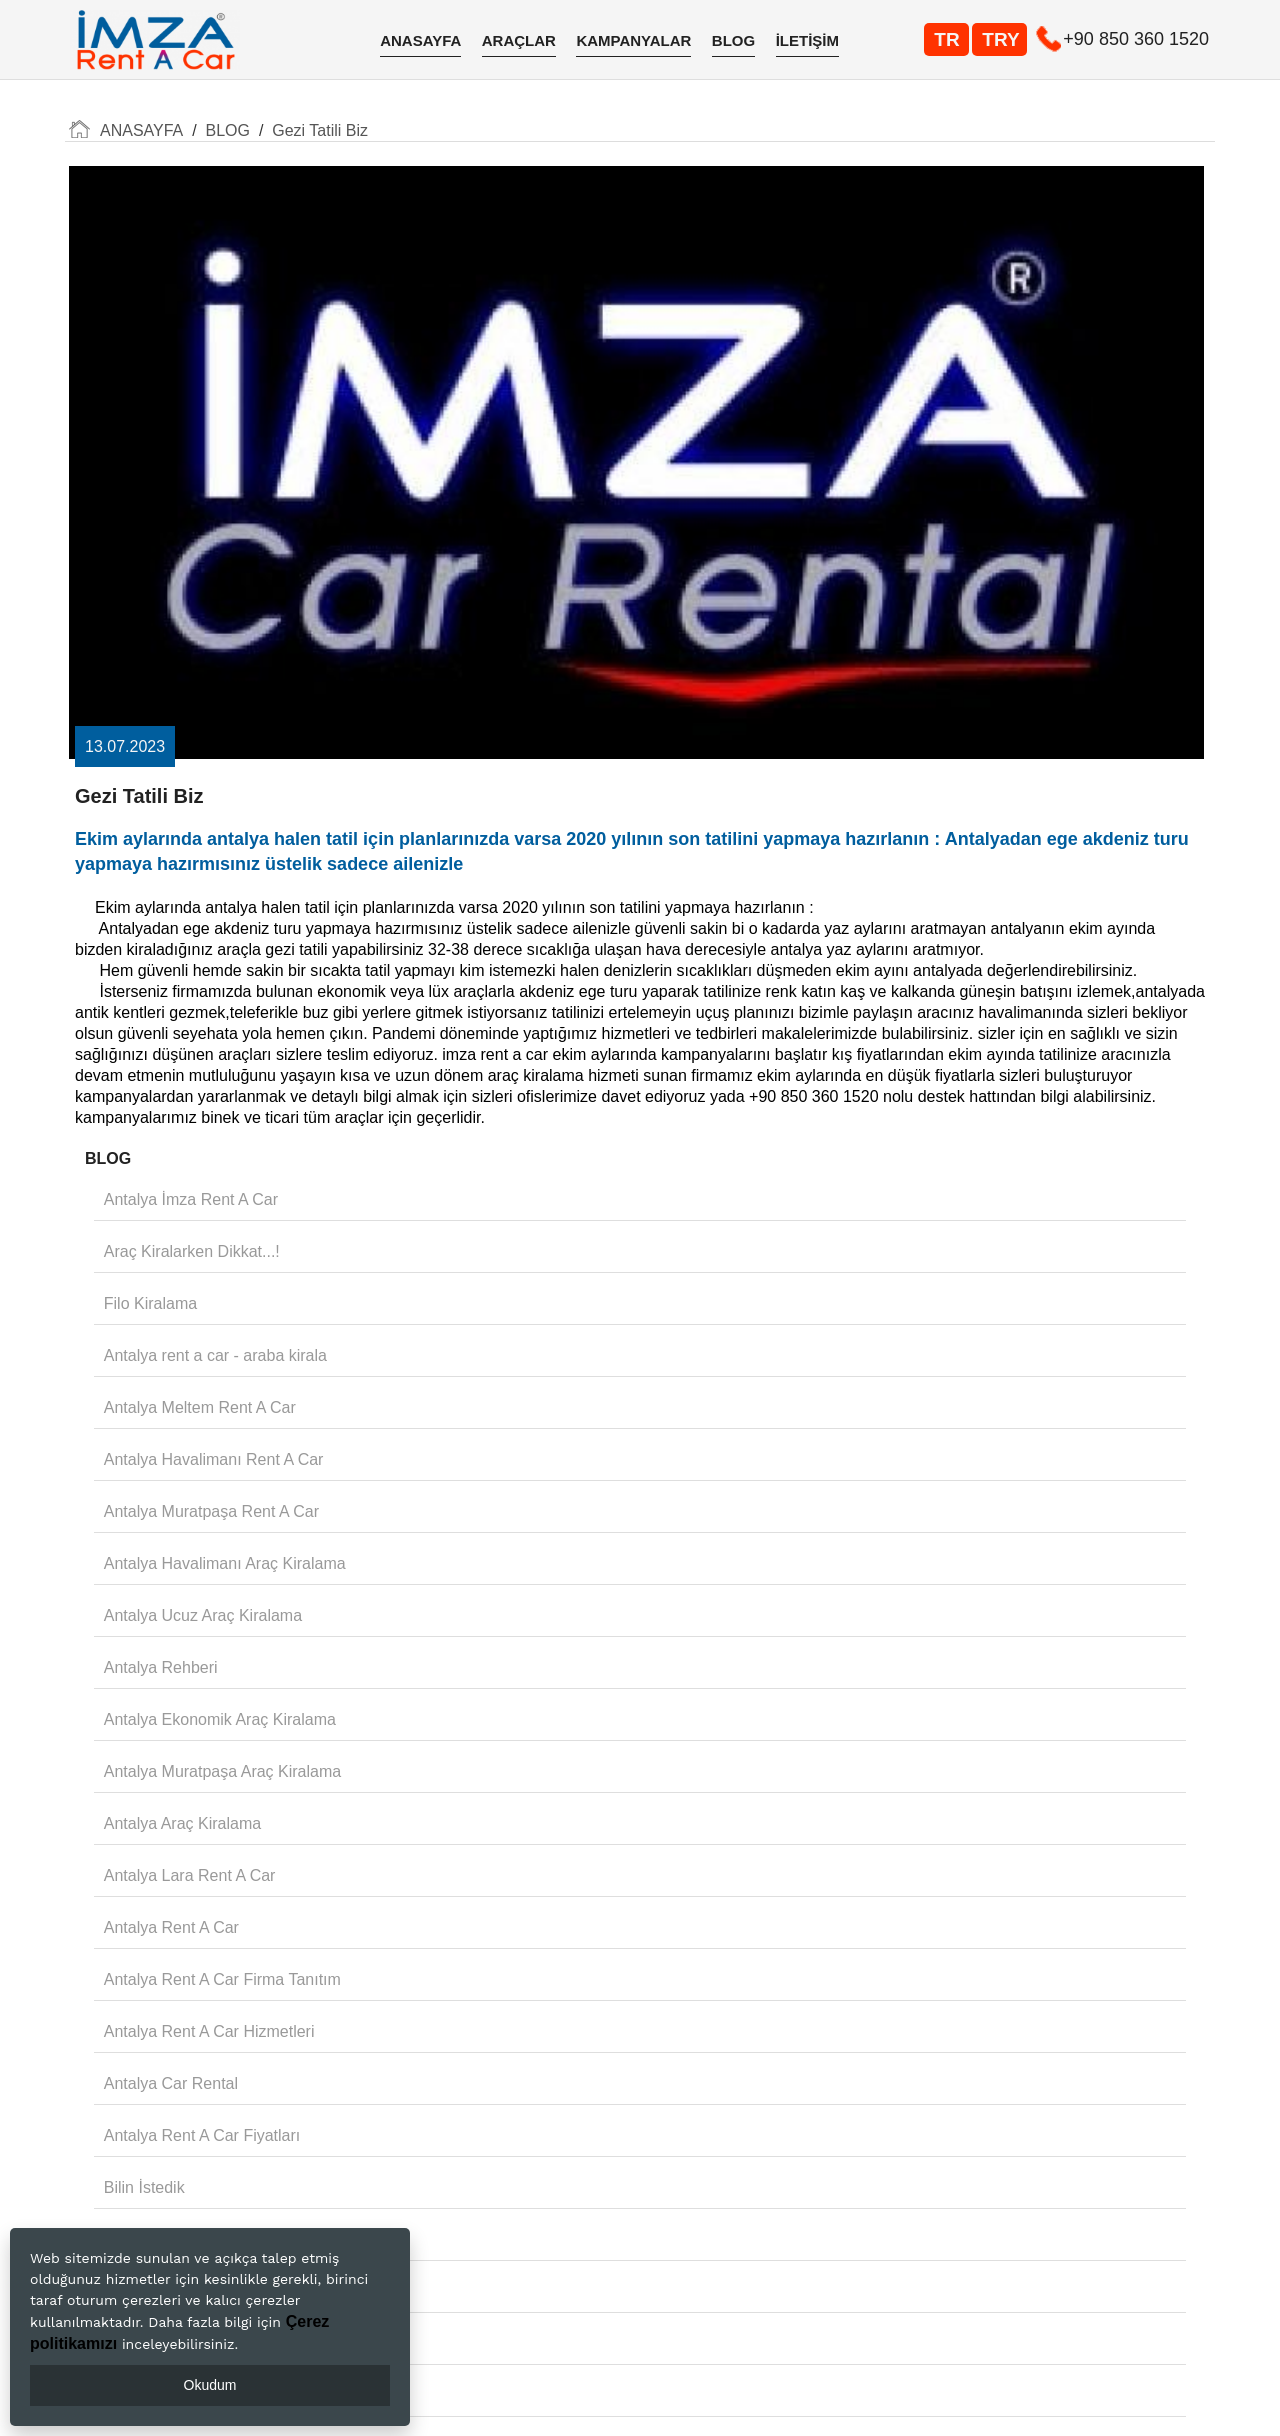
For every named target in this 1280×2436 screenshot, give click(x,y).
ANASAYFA (420, 40)
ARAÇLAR (519, 40)
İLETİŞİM (807, 40)
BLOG (733, 40)
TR (946, 39)
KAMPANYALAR (633, 40)
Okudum (210, 2385)
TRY (1000, 39)
